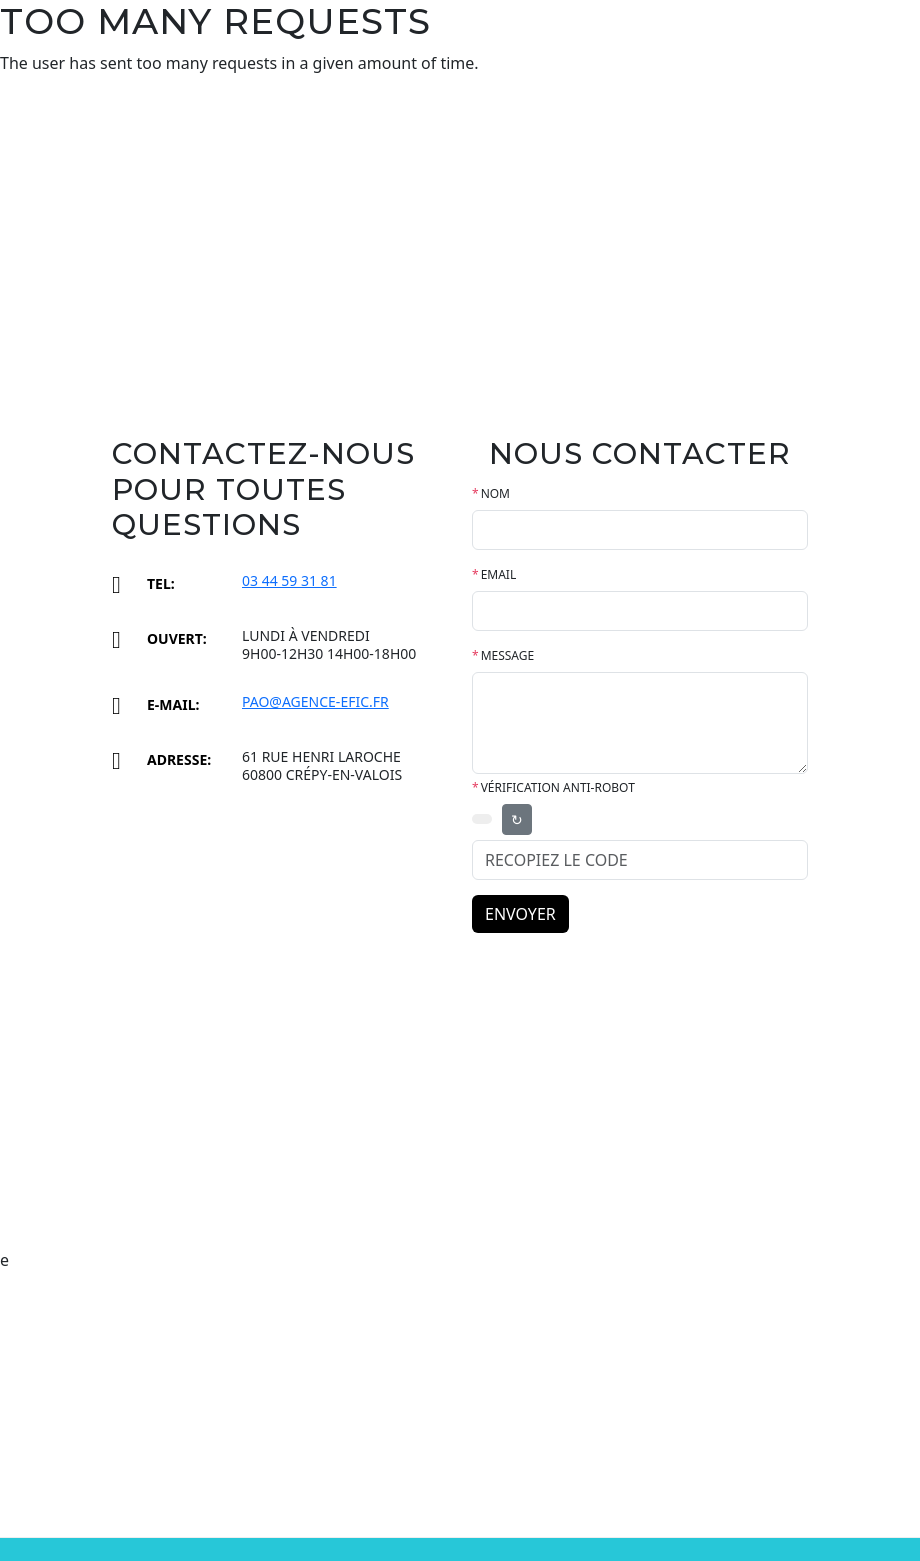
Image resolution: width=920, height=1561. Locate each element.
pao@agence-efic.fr (315, 701)
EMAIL (494, 574)
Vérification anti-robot (553, 787)
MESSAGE (503, 655)
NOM (491, 493)
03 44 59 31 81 (289, 580)
